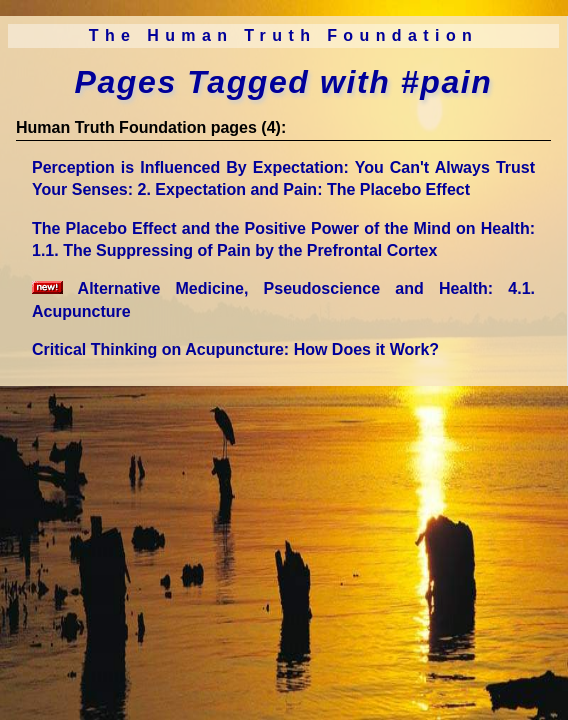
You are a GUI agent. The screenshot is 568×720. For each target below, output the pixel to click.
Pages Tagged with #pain (284, 82)
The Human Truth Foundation (284, 35)
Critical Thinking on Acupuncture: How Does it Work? (235, 349)
